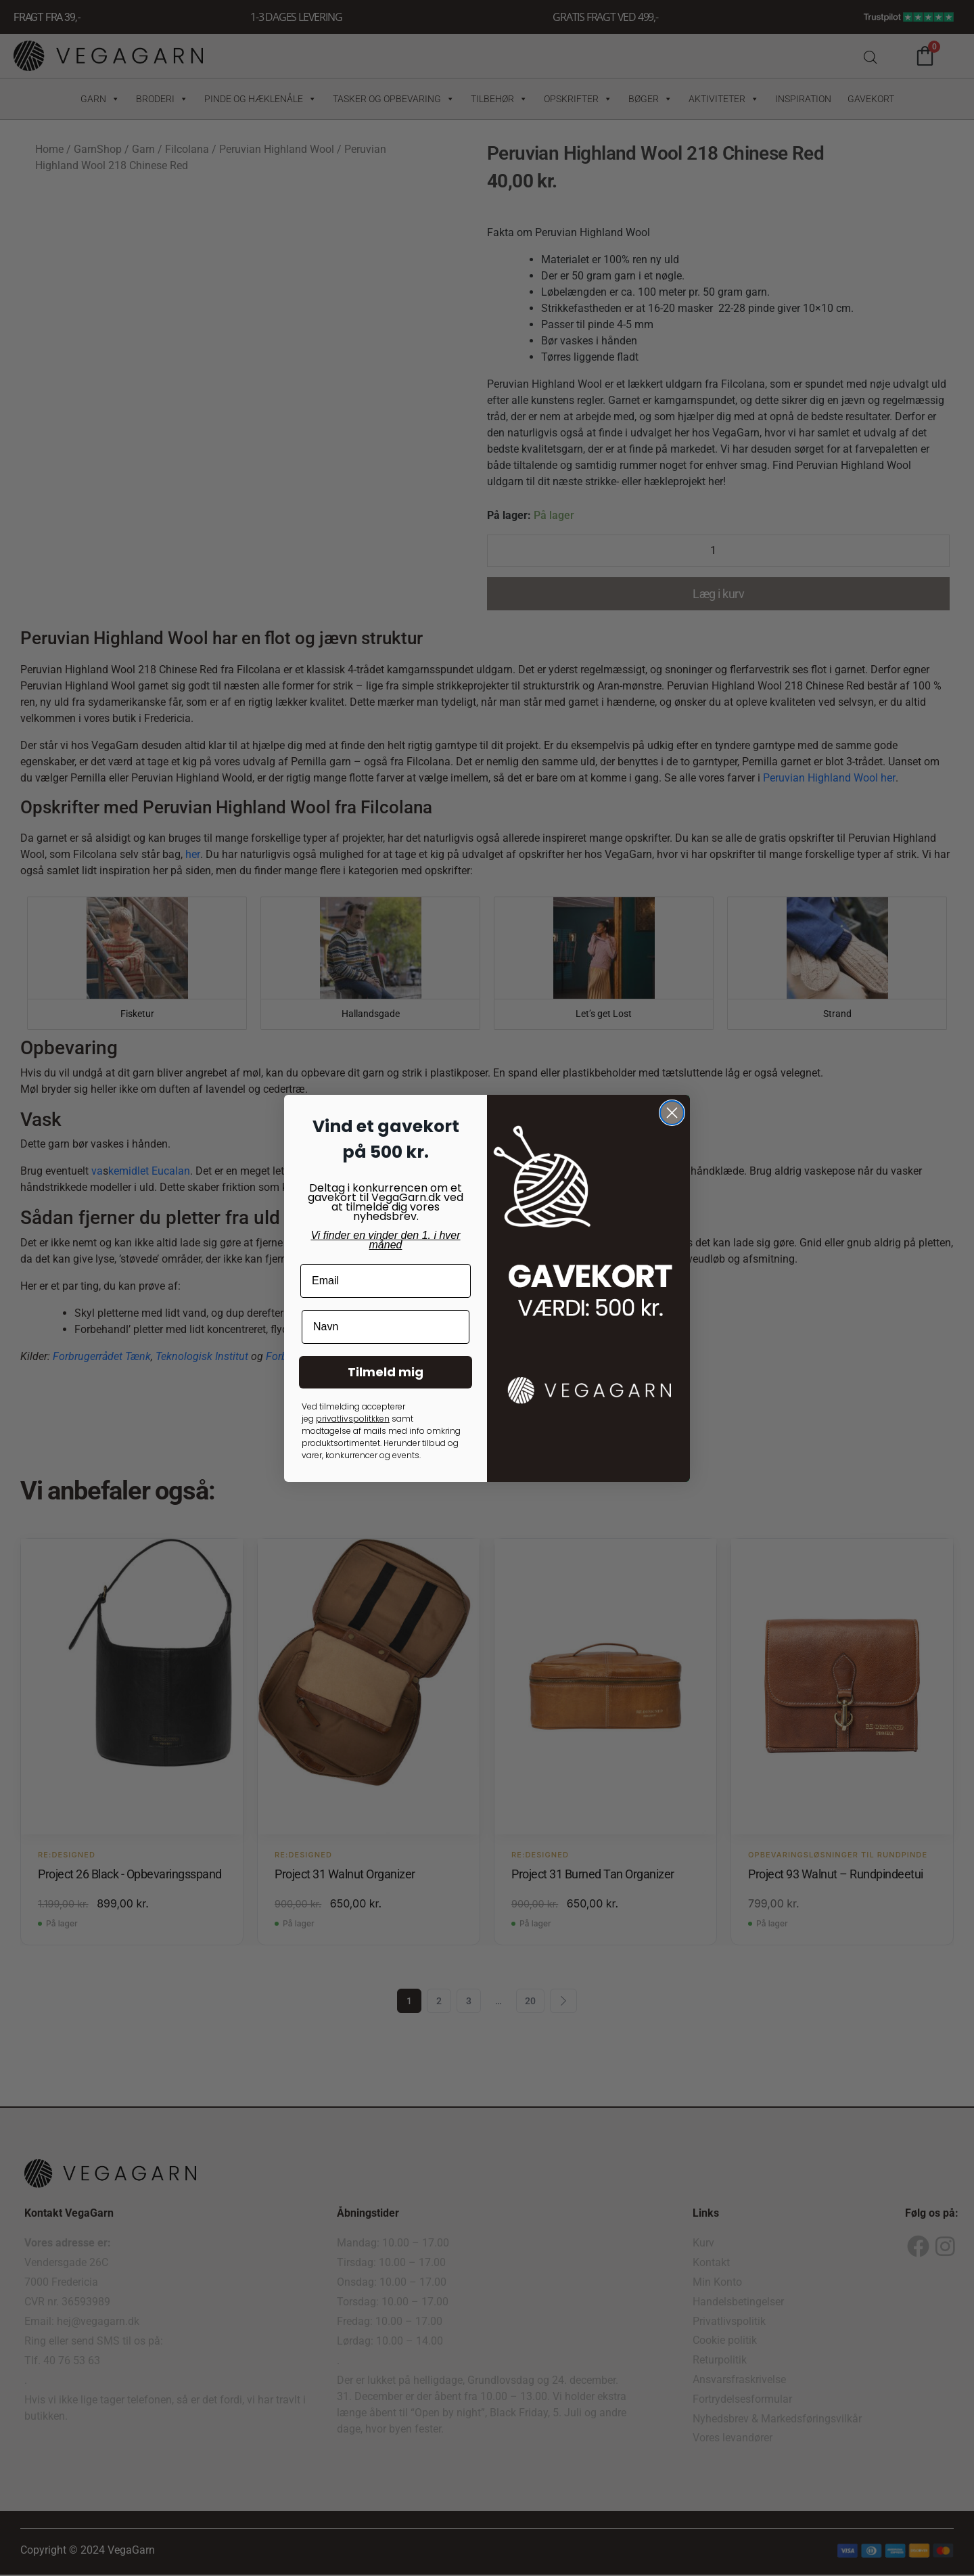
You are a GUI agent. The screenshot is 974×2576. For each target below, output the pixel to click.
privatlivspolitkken (353, 1418)
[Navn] (385, 1327)
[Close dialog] (672, 1112)
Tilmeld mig (385, 1371)
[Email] (385, 1281)
